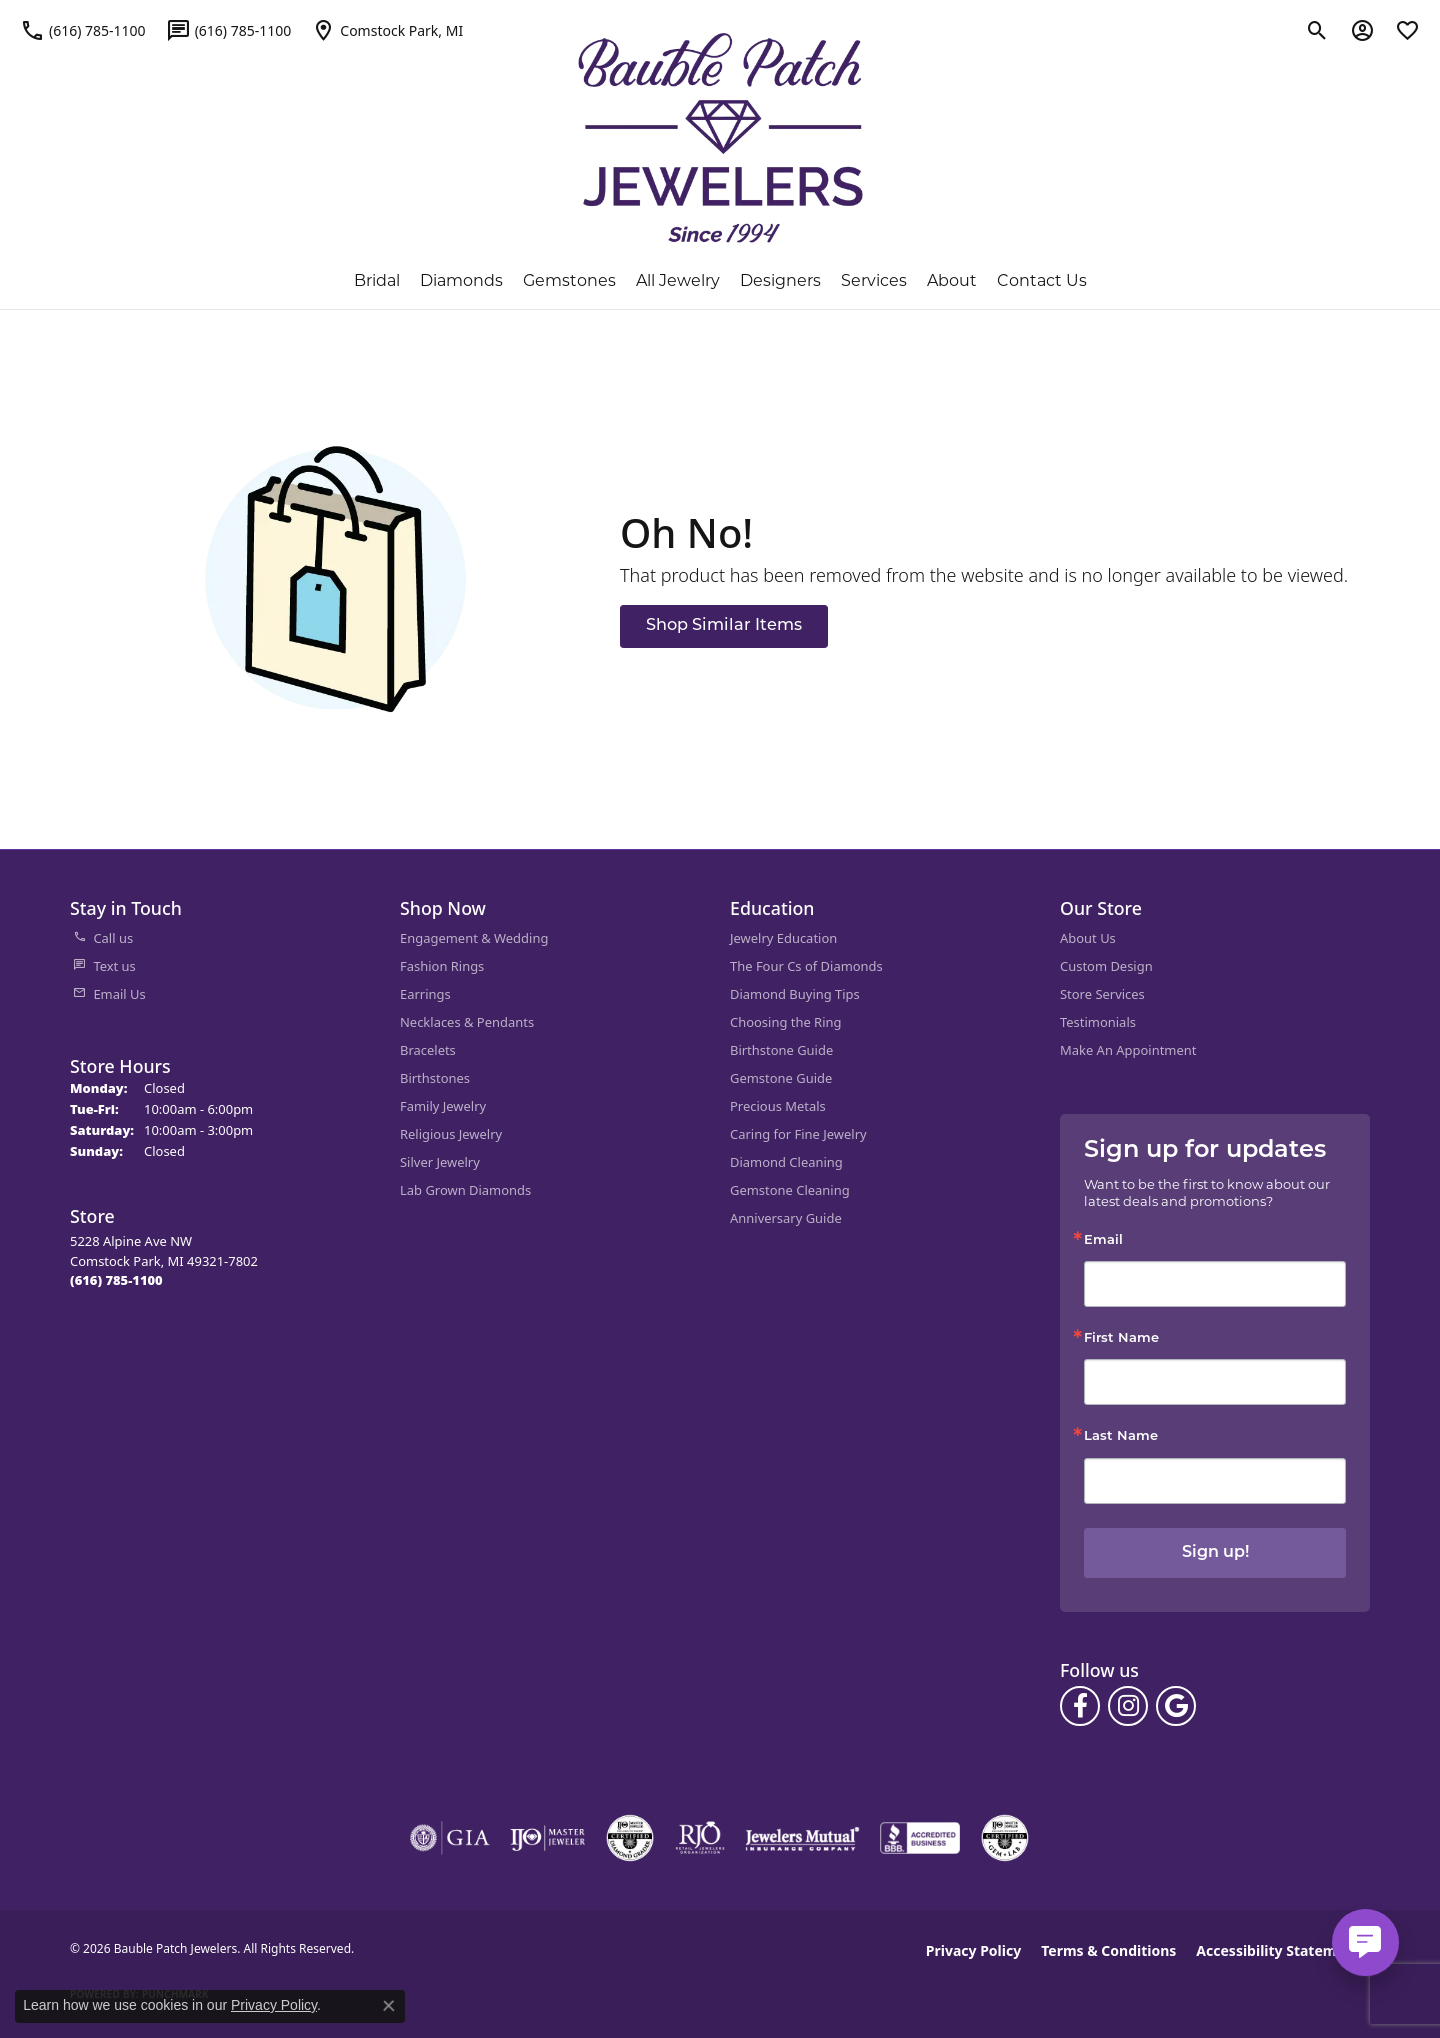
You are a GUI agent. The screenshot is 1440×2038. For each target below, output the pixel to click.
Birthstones (435, 1078)
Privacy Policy (973, 1950)
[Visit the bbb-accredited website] (920, 1838)
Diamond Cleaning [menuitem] (786, 1162)
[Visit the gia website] (450, 1838)
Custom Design (1106, 966)
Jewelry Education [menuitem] (783, 938)
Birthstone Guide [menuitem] (781, 1050)
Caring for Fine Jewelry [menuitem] (798, 1134)
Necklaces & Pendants (467, 1022)
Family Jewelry (443, 1106)
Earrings (425, 994)
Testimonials (1098, 1022)
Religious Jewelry (451, 1134)
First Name (1121, 1338)
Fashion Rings (442, 966)
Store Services (1102, 994)
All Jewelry (678, 280)
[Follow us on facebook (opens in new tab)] (1080, 1706)
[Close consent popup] (389, 2006)
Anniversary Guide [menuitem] (786, 1218)
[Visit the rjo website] (700, 1838)
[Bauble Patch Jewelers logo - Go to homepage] (720, 138)
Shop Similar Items (724, 626)
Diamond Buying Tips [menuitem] (795, 994)
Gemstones (569, 280)
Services (874, 280)
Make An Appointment (1128, 1050)
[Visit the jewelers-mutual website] (802, 1838)
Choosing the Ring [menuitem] (785, 1022)
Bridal (377, 280)
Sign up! (1215, 1553)
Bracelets (428, 1050)
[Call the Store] (116, 1280)
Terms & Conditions (1108, 1950)
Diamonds (461, 280)
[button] (1317, 30)
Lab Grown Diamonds (465, 1190)
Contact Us (1042, 280)
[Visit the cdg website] (630, 1838)
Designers (780, 280)
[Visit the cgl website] (1005, 1838)
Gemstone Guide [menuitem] (781, 1078)
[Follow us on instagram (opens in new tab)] (1128, 1706)
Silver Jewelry (440, 1162)
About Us (1088, 938)
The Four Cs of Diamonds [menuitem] (806, 966)
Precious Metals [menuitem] (778, 1106)
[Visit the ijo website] (547, 1838)
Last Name (1121, 1436)
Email (1103, 1240)
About (952, 280)
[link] (83, 30)
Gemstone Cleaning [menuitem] (790, 1190)
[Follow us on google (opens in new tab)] (1176, 1706)
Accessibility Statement (1278, 1950)
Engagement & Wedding (474, 938)
